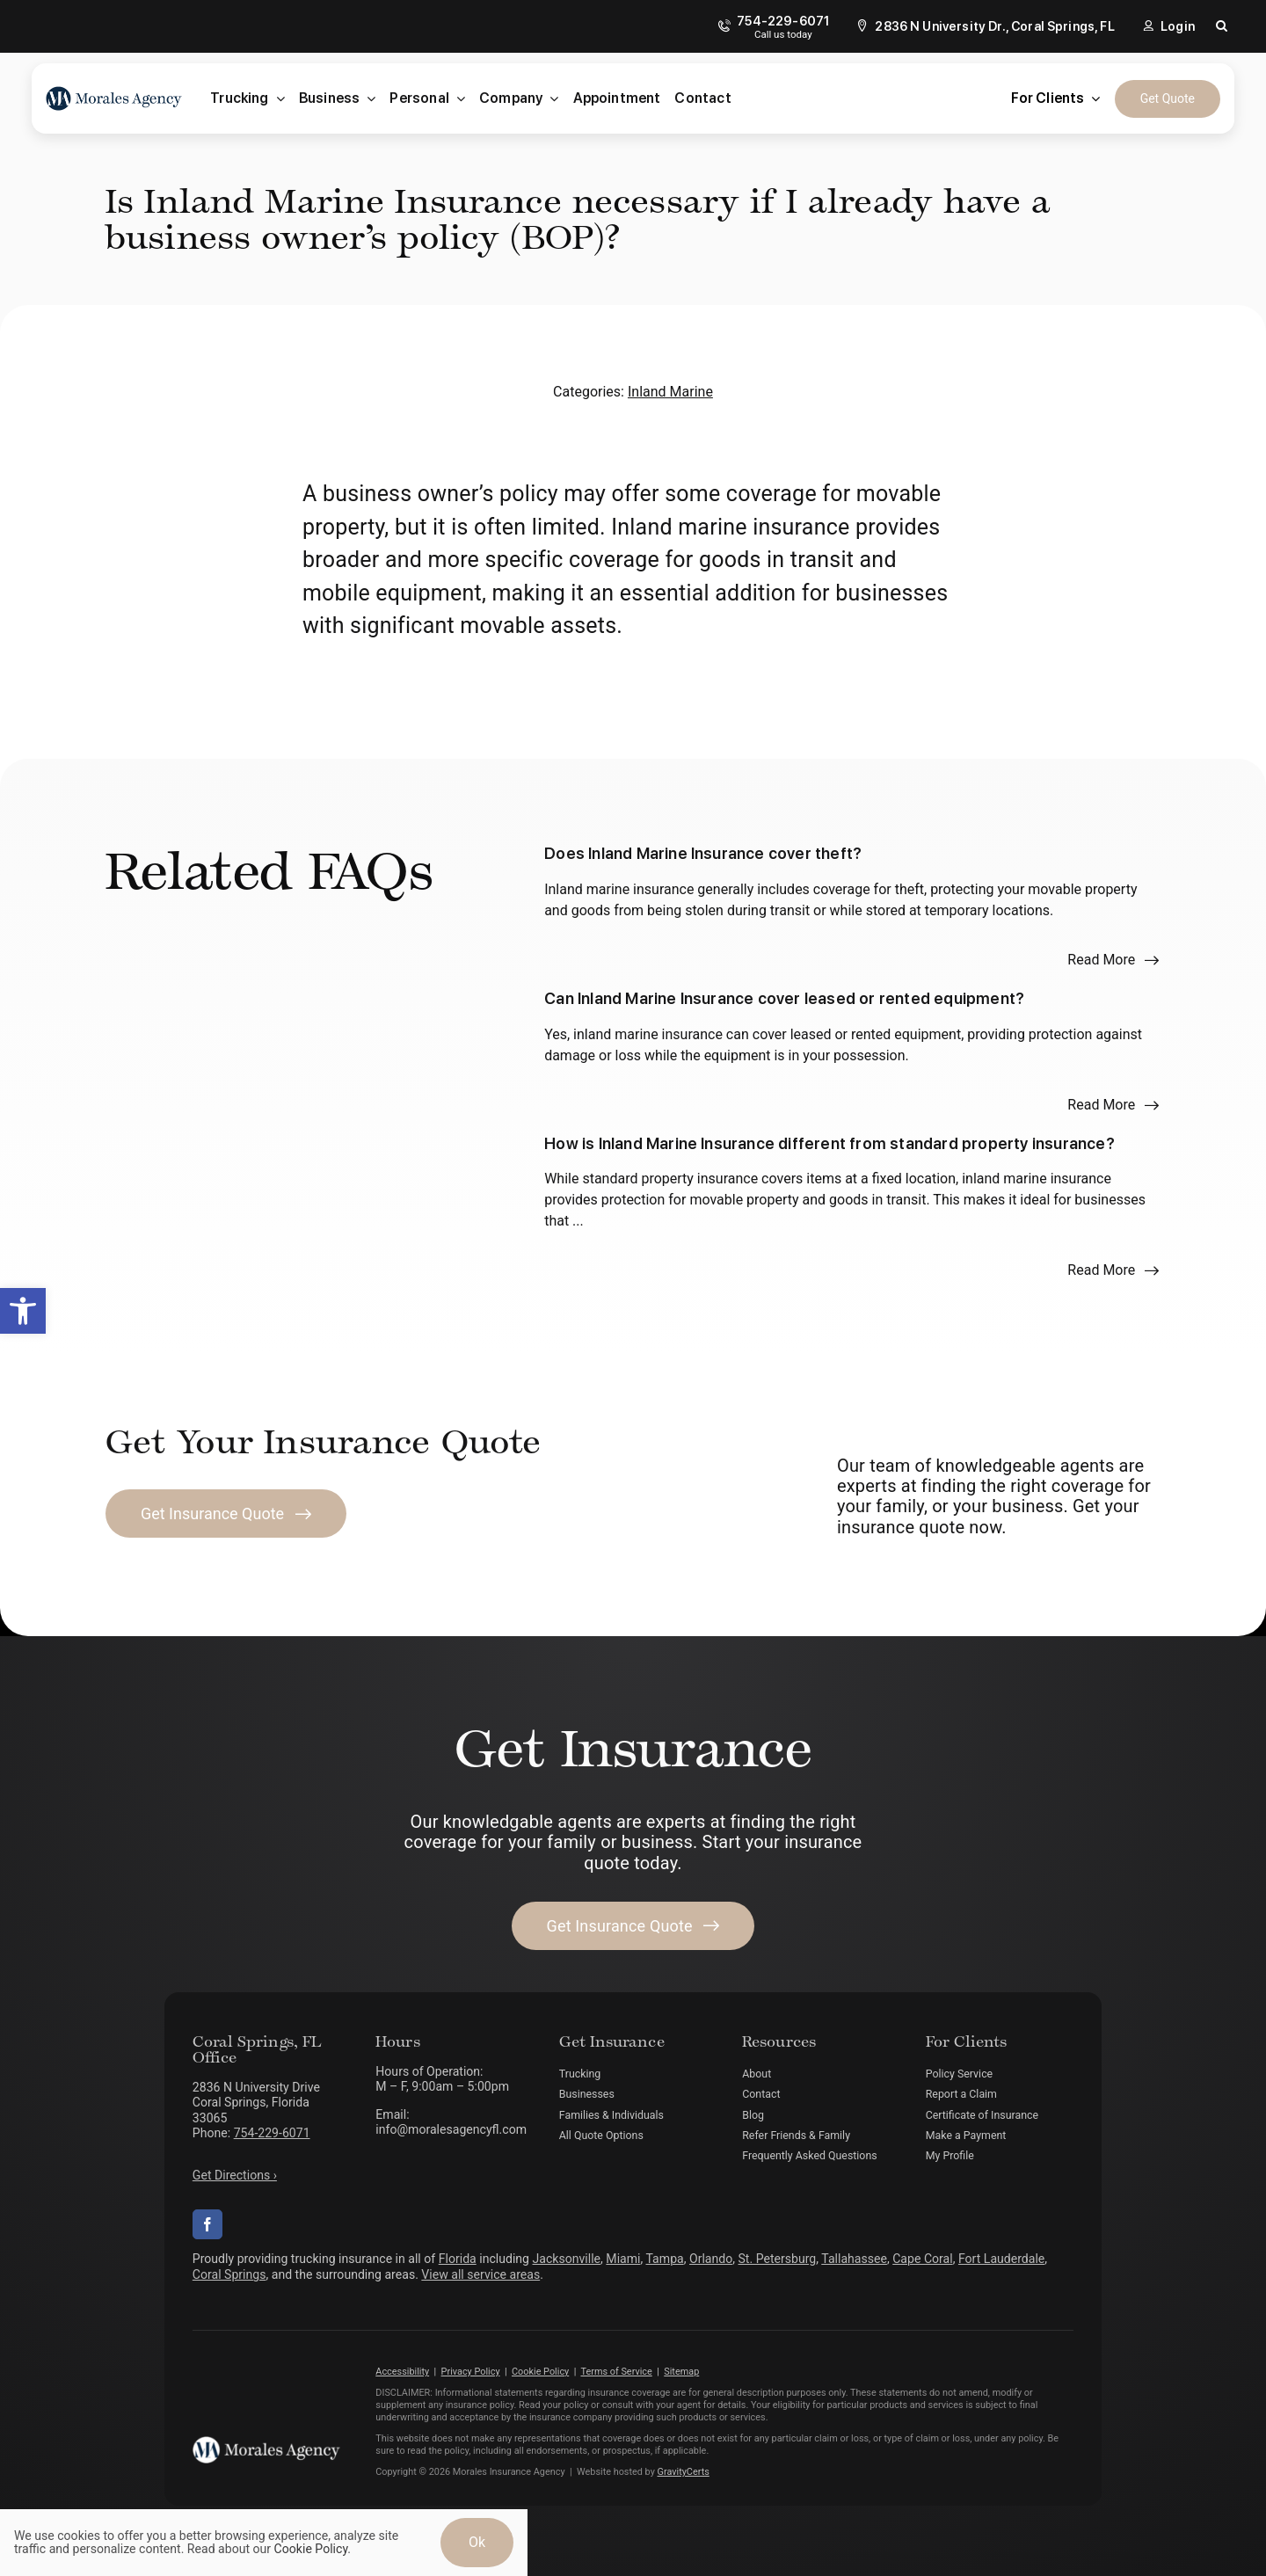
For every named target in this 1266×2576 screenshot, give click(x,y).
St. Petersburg (777, 2259)
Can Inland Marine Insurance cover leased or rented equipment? (784, 998)
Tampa (665, 2259)
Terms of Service (615, 2371)
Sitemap (681, 2371)
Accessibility (402, 2371)
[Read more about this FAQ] (1113, 960)
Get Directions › (235, 2175)
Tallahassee (854, 2259)
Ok (477, 2542)
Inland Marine (670, 391)
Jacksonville (567, 2259)
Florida (458, 2259)
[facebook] (207, 2224)
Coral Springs (229, 2274)
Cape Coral (922, 2259)
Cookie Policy (540, 2371)
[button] (23, 1311)
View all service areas (480, 2274)
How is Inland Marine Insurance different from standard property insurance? (829, 1143)
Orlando (710, 2259)
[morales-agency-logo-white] (266, 2442)
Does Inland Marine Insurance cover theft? (703, 853)
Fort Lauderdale (1001, 2259)
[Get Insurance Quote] (226, 1513)
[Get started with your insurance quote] (633, 1926)
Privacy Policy (470, 2371)
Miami (623, 2259)
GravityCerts (683, 2472)
